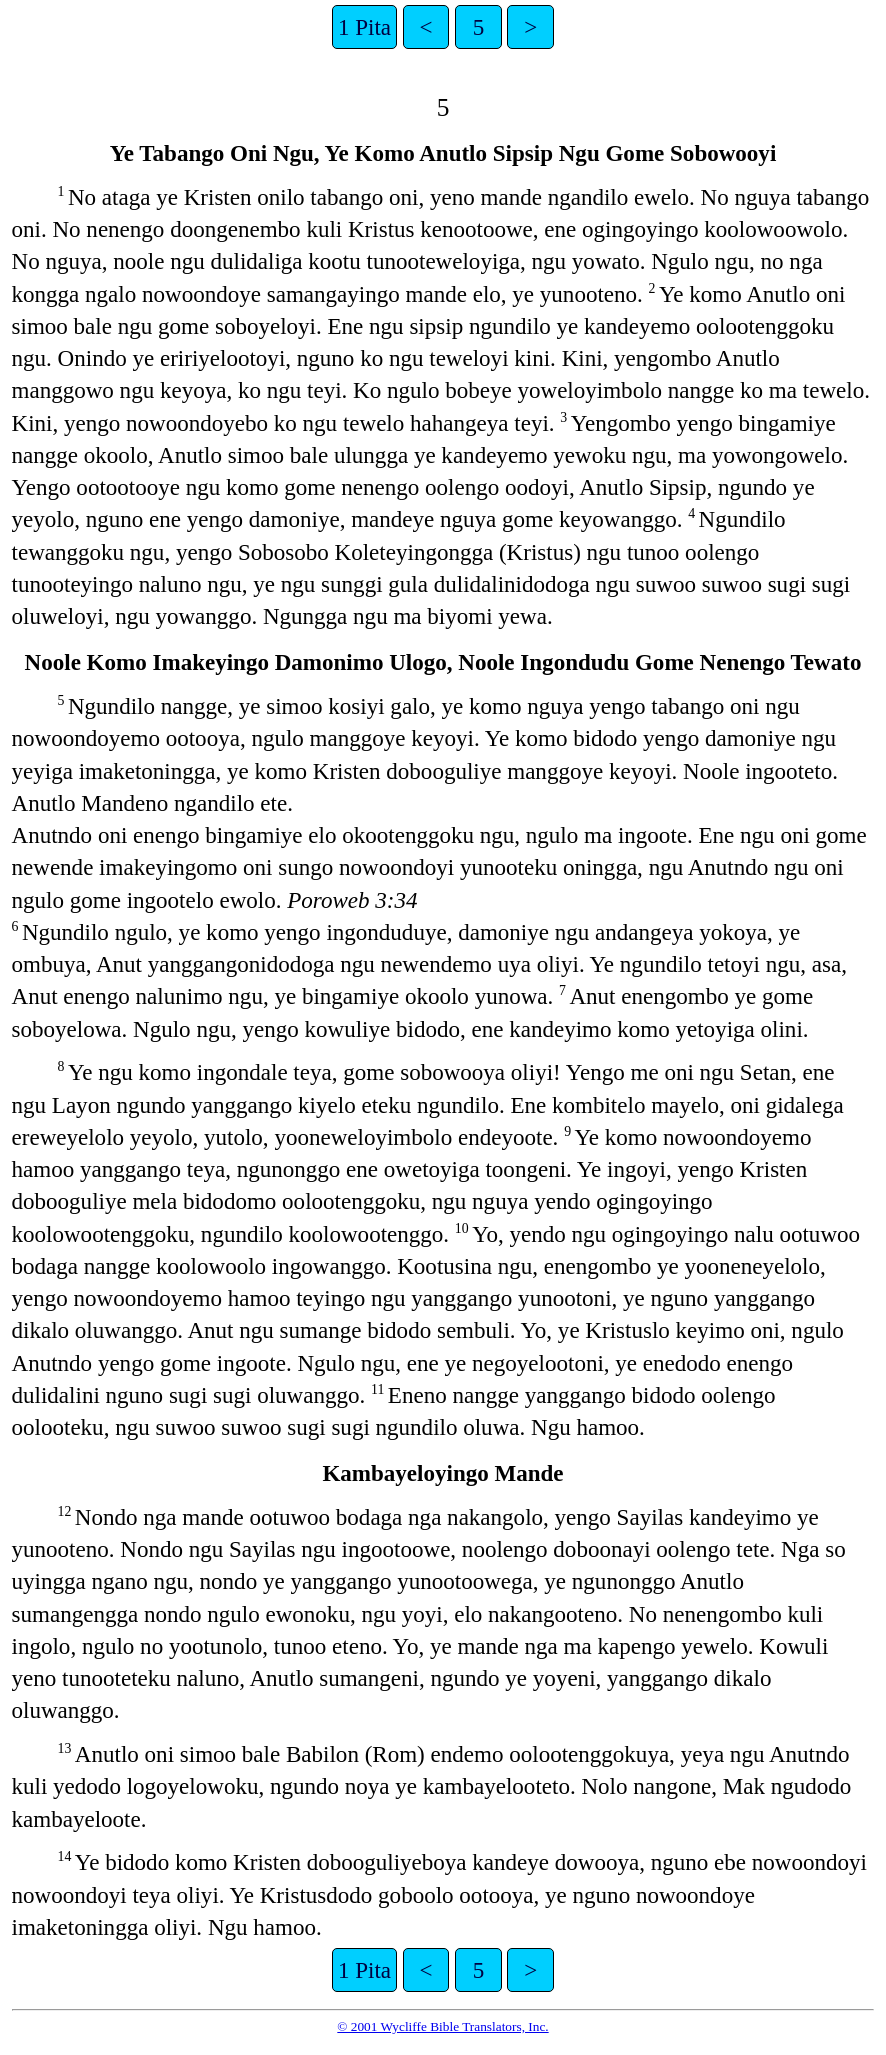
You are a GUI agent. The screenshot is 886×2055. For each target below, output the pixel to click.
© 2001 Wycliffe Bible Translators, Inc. (442, 2026)
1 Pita (364, 27)
